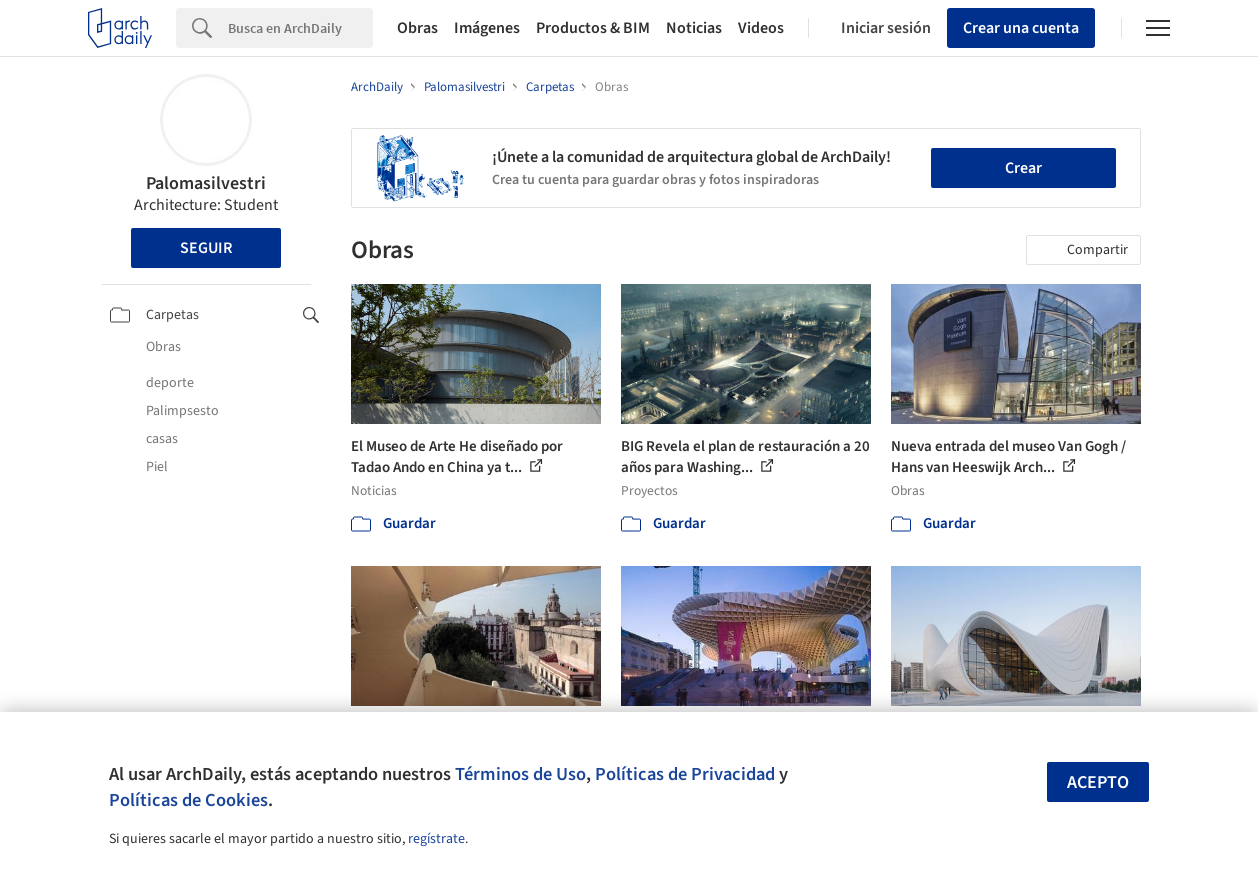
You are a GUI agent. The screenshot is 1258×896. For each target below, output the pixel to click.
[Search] (300, 28)
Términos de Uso (520, 774)
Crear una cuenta (1021, 28)
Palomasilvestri (206, 183)
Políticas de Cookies (188, 800)
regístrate (436, 839)
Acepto (1098, 782)
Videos (761, 28)
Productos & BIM (593, 28)
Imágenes (487, 28)
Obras (417, 28)
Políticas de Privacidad (685, 774)
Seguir (206, 248)
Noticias (694, 28)
